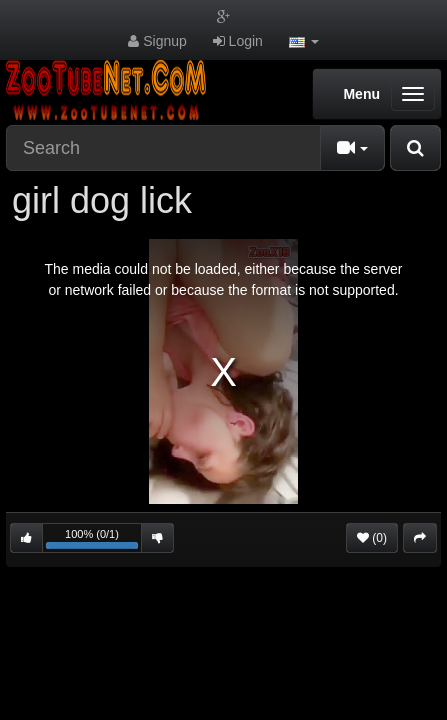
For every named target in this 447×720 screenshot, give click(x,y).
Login (238, 41)
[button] (304, 41)
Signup (157, 41)
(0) (372, 538)
